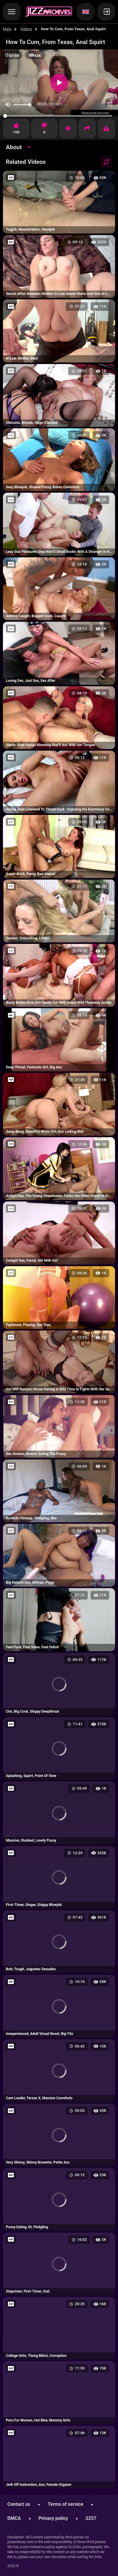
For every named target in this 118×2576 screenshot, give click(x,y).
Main (7, 29)
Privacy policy (53, 2518)
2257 (91, 2518)
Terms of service (65, 2504)
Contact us (18, 2504)
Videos (26, 29)
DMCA (14, 2518)
